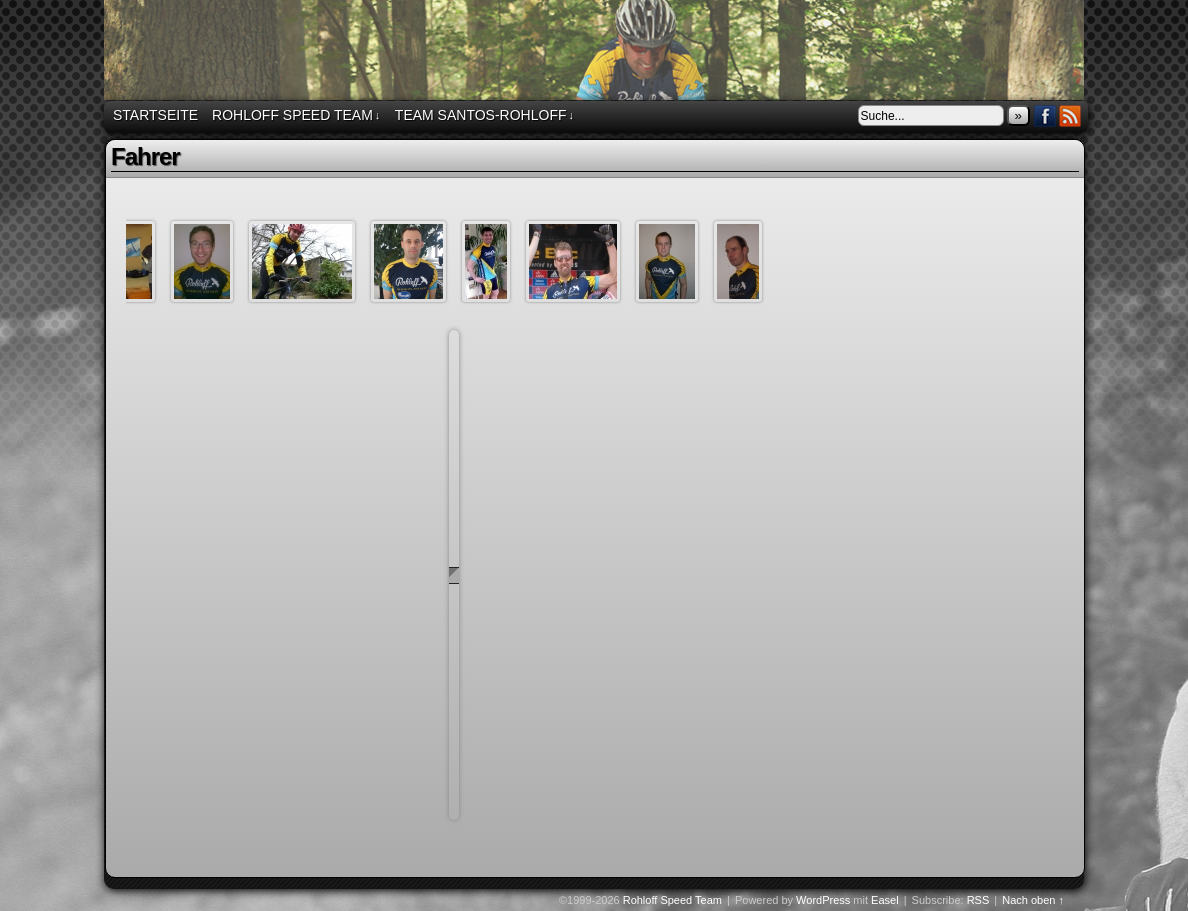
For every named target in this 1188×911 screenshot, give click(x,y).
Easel (885, 900)
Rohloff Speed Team (597, 53)
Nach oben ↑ (1033, 900)
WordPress (823, 900)
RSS (1070, 115)
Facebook (1045, 115)
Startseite (155, 115)
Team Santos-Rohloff (484, 115)
